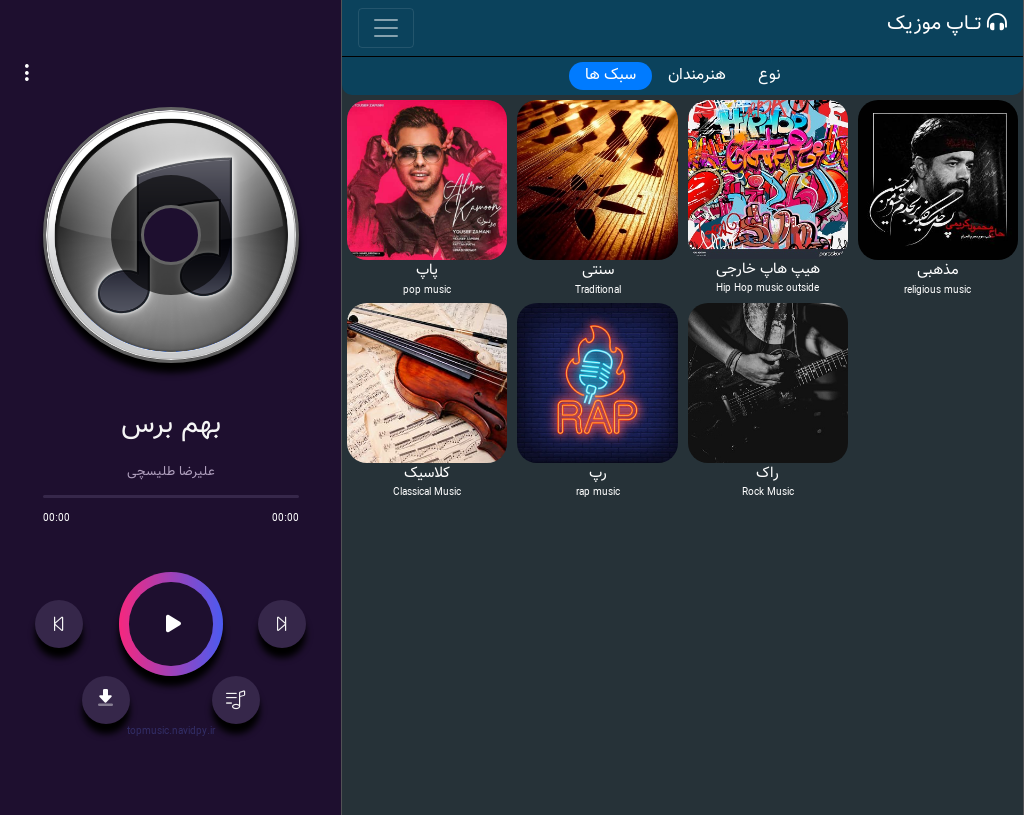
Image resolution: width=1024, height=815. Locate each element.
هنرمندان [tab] (697, 75)
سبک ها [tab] (610, 75)
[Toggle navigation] (386, 28)
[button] (27, 76)
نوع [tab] (769, 75)
